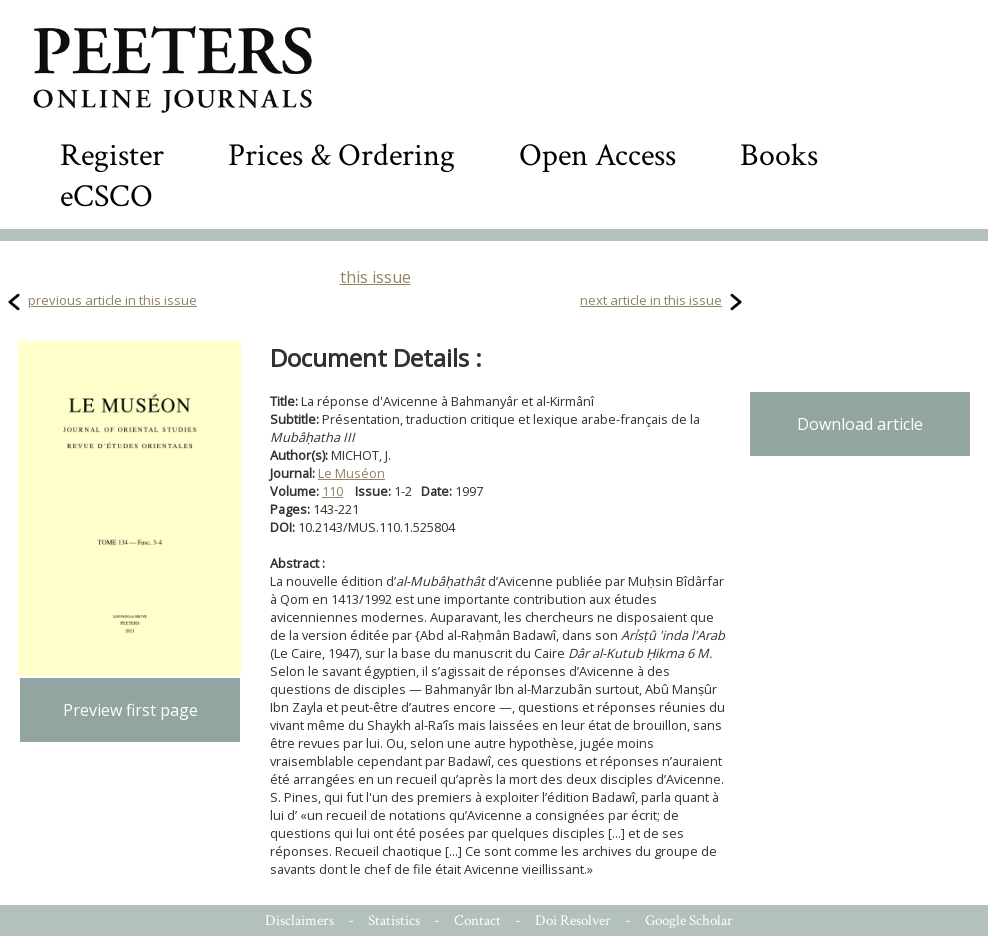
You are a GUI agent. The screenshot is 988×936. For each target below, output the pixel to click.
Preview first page (130, 710)
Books (779, 155)
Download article (860, 424)
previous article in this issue (112, 300)
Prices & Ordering (341, 155)
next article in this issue (651, 300)
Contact (477, 920)
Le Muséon (351, 473)
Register (112, 155)
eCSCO (106, 196)
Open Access (597, 155)
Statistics (394, 920)
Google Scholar (689, 920)
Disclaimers (299, 920)
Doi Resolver (573, 920)
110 (332, 491)
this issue (375, 277)
